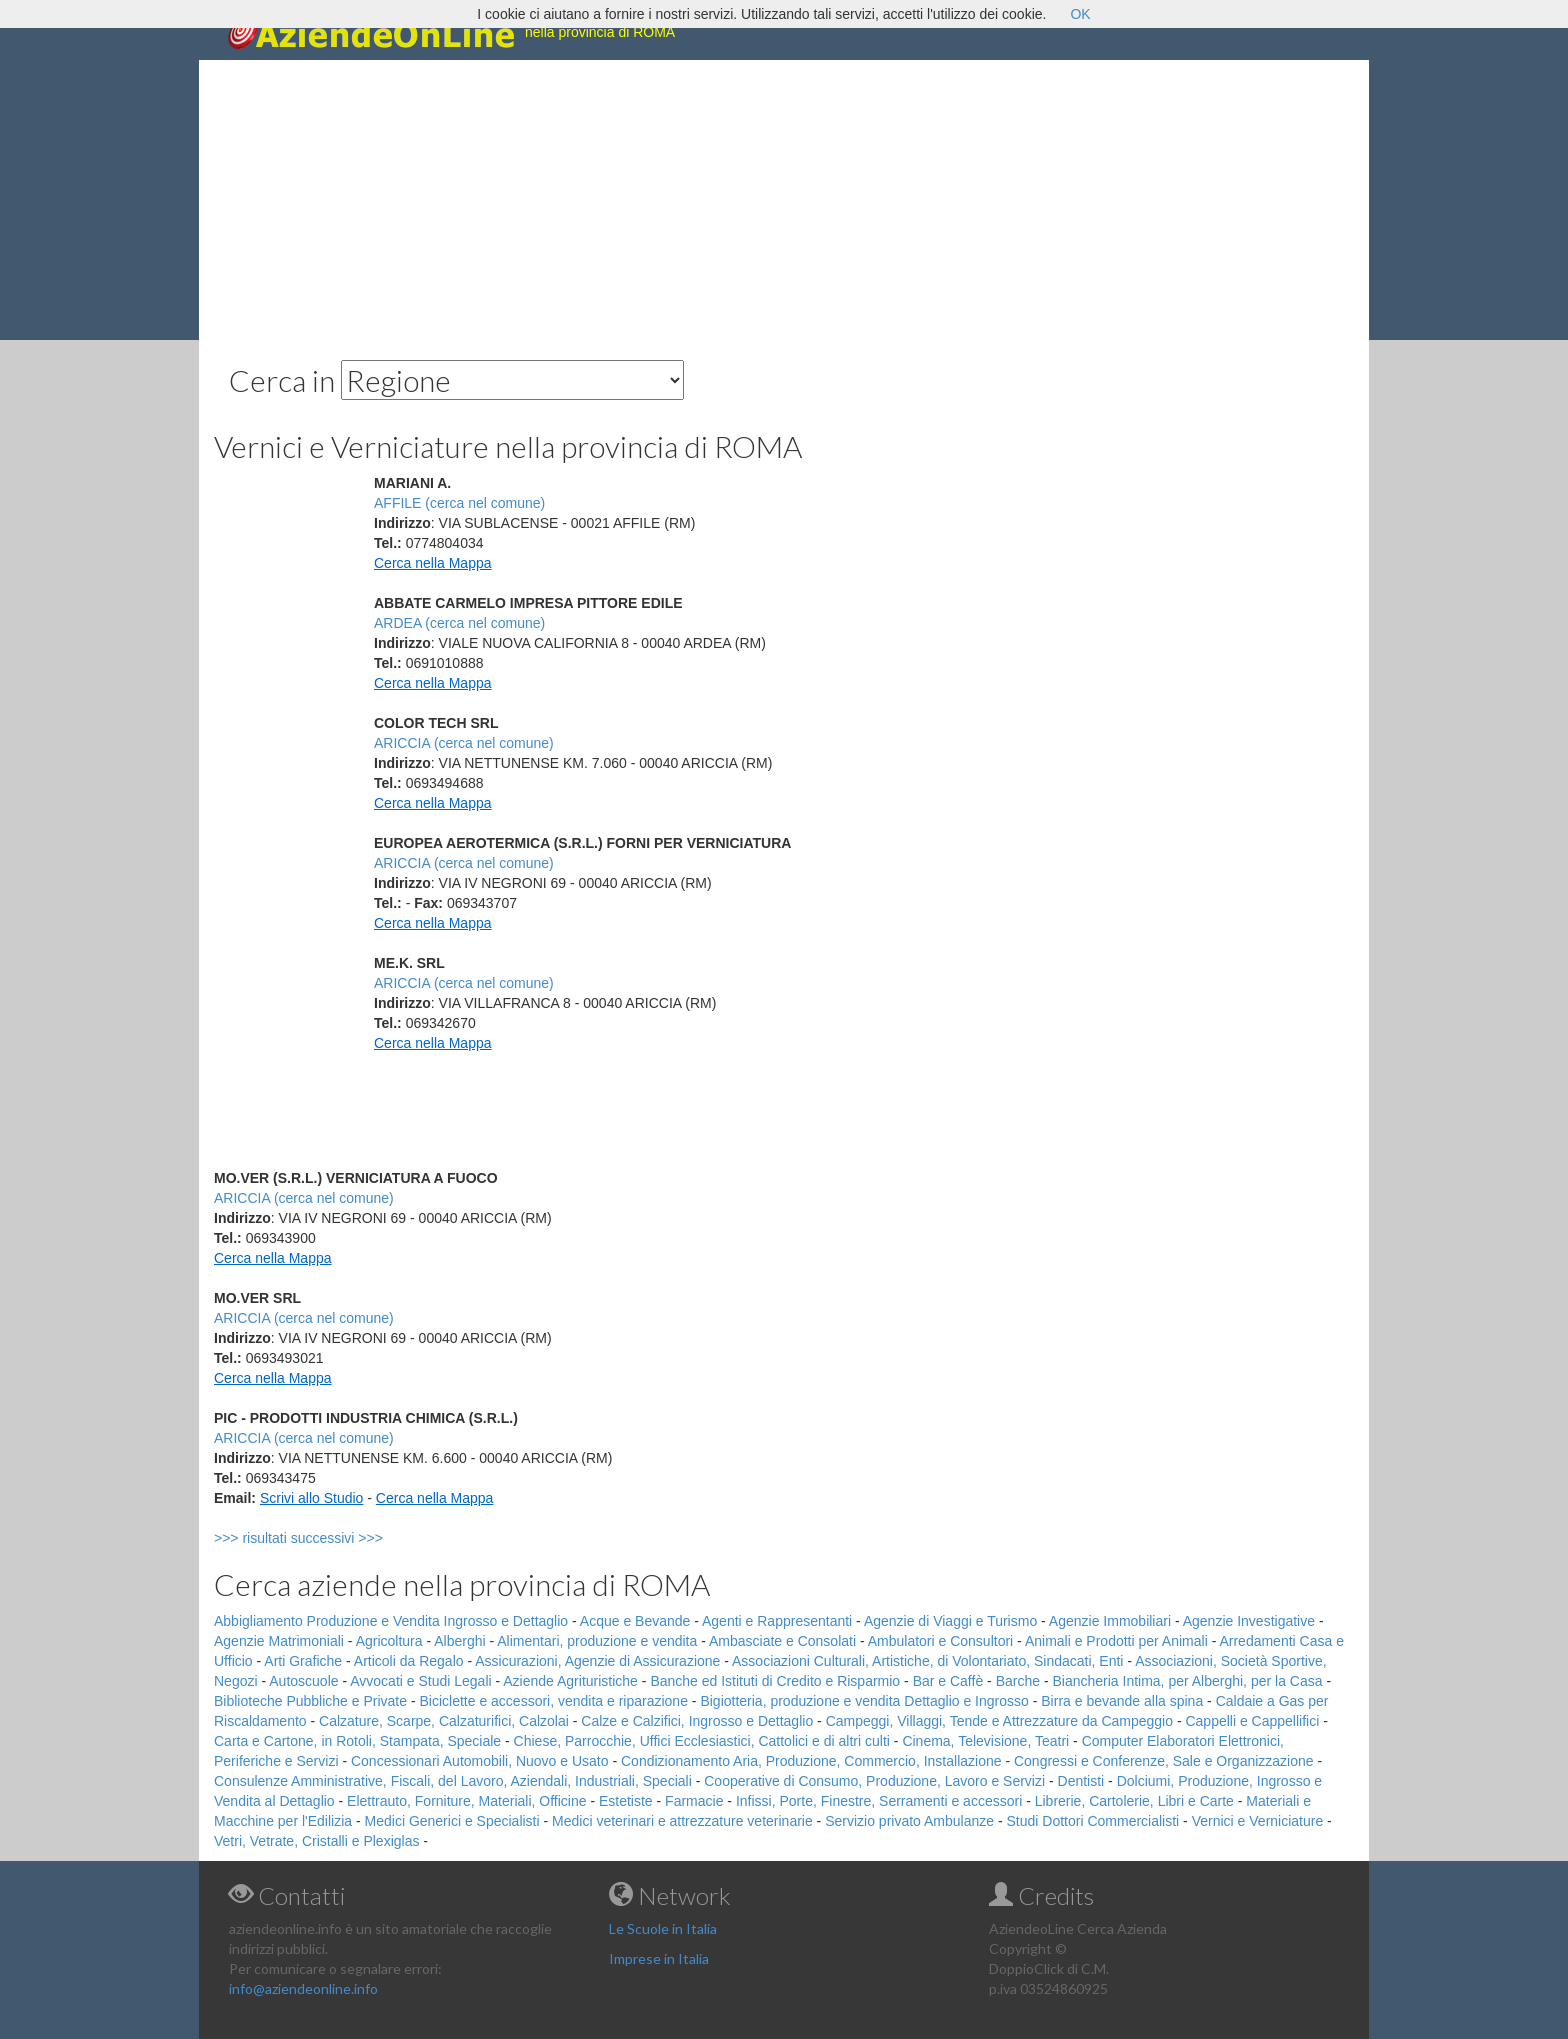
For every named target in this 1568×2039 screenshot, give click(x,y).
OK (1080, 14)
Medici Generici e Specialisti (452, 1821)
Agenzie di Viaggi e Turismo (950, 1621)
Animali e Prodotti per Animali (1116, 1641)
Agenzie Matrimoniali (279, 1641)
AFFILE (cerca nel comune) (459, 503)
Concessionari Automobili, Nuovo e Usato (480, 1761)
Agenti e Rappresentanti (777, 1621)
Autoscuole (303, 1681)
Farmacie (694, 1801)
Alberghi (459, 1641)
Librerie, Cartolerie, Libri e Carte (1134, 1801)
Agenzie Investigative (1249, 1621)
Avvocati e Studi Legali (420, 1681)
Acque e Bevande (635, 1621)
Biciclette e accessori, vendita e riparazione (553, 1701)
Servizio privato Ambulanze (909, 1821)
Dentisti (1081, 1781)
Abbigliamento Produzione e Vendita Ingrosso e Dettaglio (391, 1621)
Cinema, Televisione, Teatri (985, 1741)
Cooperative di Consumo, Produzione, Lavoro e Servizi (874, 1781)
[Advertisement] (784, 200)
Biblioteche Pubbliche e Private (310, 1701)
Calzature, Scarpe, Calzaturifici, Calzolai (444, 1721)
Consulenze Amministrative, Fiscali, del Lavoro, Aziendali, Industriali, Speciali (453, 1781)
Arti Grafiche (303, 1661)
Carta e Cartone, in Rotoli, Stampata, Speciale (357, 1741)
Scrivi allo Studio (312, 1498)
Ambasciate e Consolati (782, 1641)
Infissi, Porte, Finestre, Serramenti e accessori (879, 1801)
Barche (1018, 1681)
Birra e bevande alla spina (1122, 1701)
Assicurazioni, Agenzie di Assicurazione (597, 1661)
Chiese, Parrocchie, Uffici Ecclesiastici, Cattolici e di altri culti (702, 1741)
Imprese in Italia (659, 1958)
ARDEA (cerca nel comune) (459, 623)
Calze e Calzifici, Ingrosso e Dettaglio (697, 1721)
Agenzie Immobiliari (1110, 1621)
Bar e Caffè (948, 1681)
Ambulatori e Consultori (941, 1641)
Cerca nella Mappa (433, 563)
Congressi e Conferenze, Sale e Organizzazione (1164, 1761)
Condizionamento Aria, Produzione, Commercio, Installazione (811, 1761)
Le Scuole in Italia (663, 1928)
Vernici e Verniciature (1258, 1821)
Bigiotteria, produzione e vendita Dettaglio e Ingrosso (864, 1701)
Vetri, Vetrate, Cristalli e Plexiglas (316, 1841)
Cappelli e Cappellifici (1252, 1721)
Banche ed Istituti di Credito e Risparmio (775, 1681)
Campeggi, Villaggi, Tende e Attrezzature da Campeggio (999, 1721)
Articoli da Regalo (409, 1661)
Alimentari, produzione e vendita (597, 1641)
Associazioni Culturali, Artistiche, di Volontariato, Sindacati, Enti (927, 1661)
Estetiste (626, 1801)
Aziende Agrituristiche (570, 1681)
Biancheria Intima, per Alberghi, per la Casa (1187, 1681)
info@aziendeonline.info (303, 1988)
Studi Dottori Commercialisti (1093, 1821)
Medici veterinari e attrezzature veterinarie (682, 1821)
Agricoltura (389, 1641)
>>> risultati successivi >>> (331, 1538)
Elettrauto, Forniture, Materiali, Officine (466, 1801)
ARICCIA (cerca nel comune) (464, 743)
